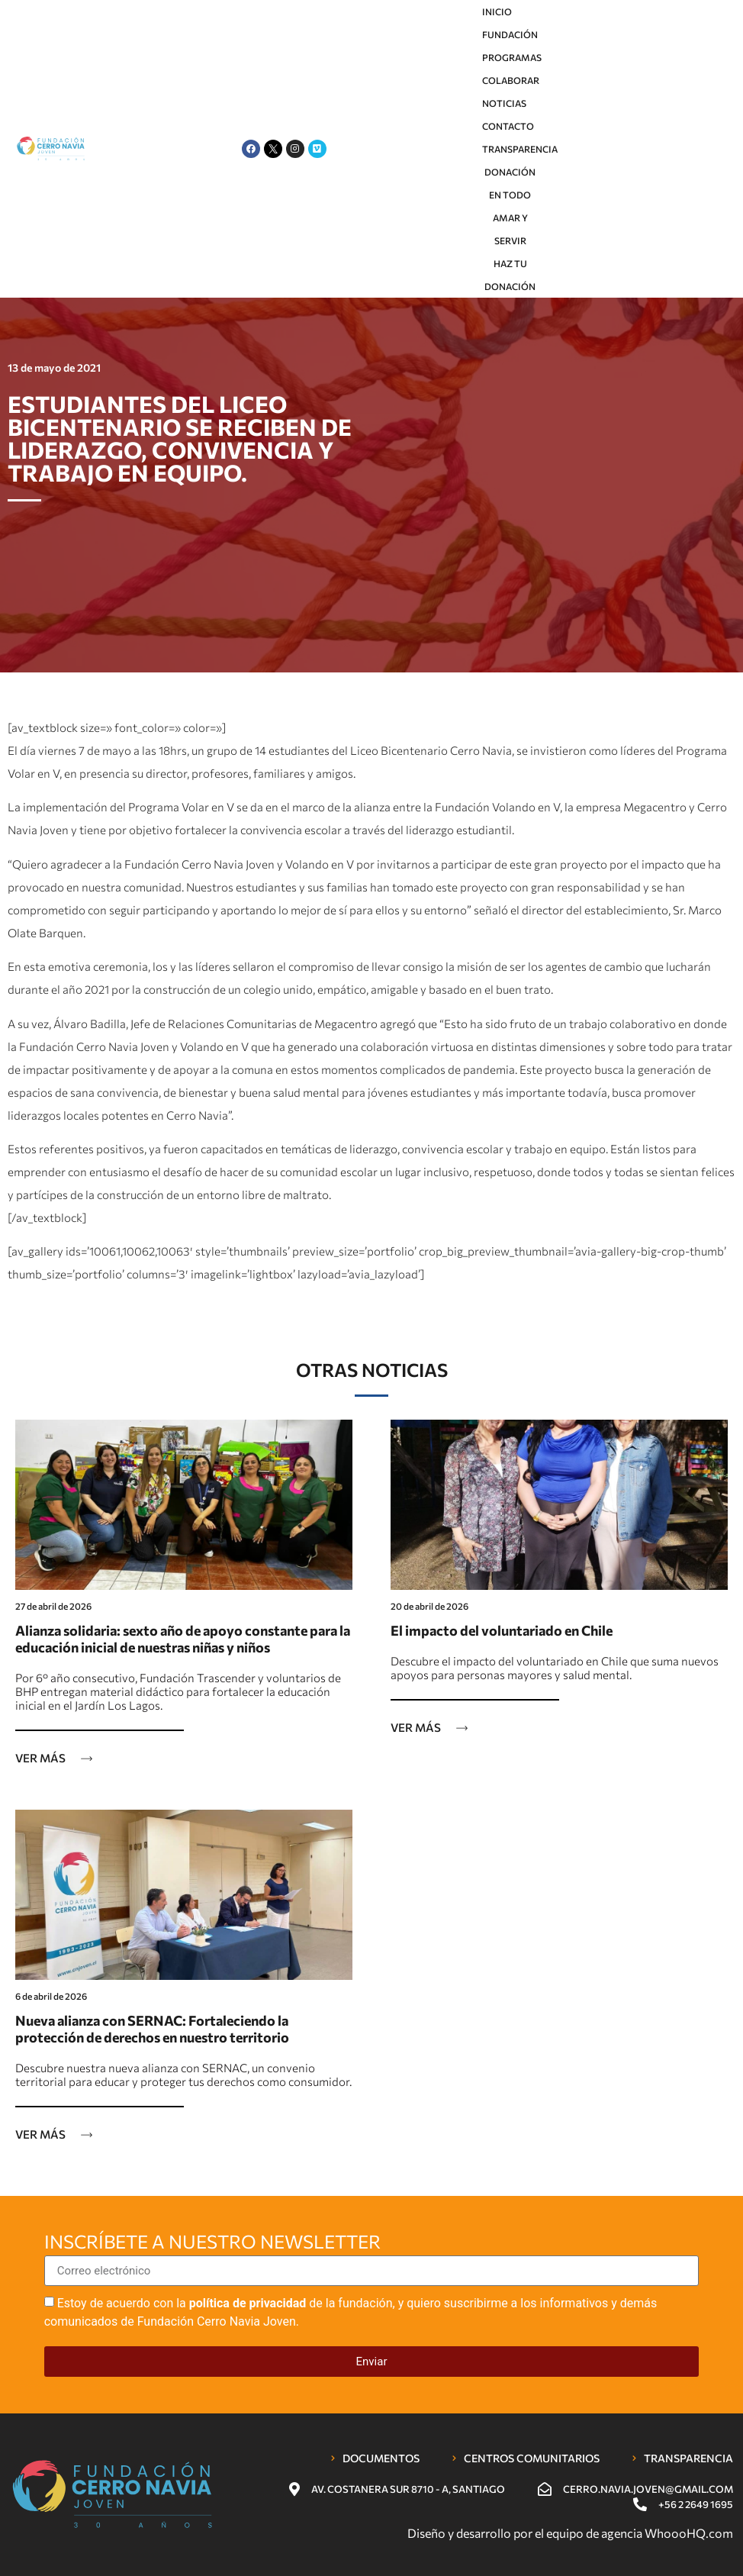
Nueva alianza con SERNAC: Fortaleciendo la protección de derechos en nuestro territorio (152, 2029)
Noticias (504, 103)
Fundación (510, 34)
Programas (512, 57)
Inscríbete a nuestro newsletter (212, 2242)
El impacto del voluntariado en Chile (502, 1630)
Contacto (508, 126)
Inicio (497, 11)
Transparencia (520, 148)
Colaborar (510, 80)
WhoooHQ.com (689, 2533)
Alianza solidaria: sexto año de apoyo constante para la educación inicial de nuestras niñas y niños (182, 1639)
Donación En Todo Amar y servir (510, 206)
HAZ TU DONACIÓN (510, 275)
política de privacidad (248, 2303)
